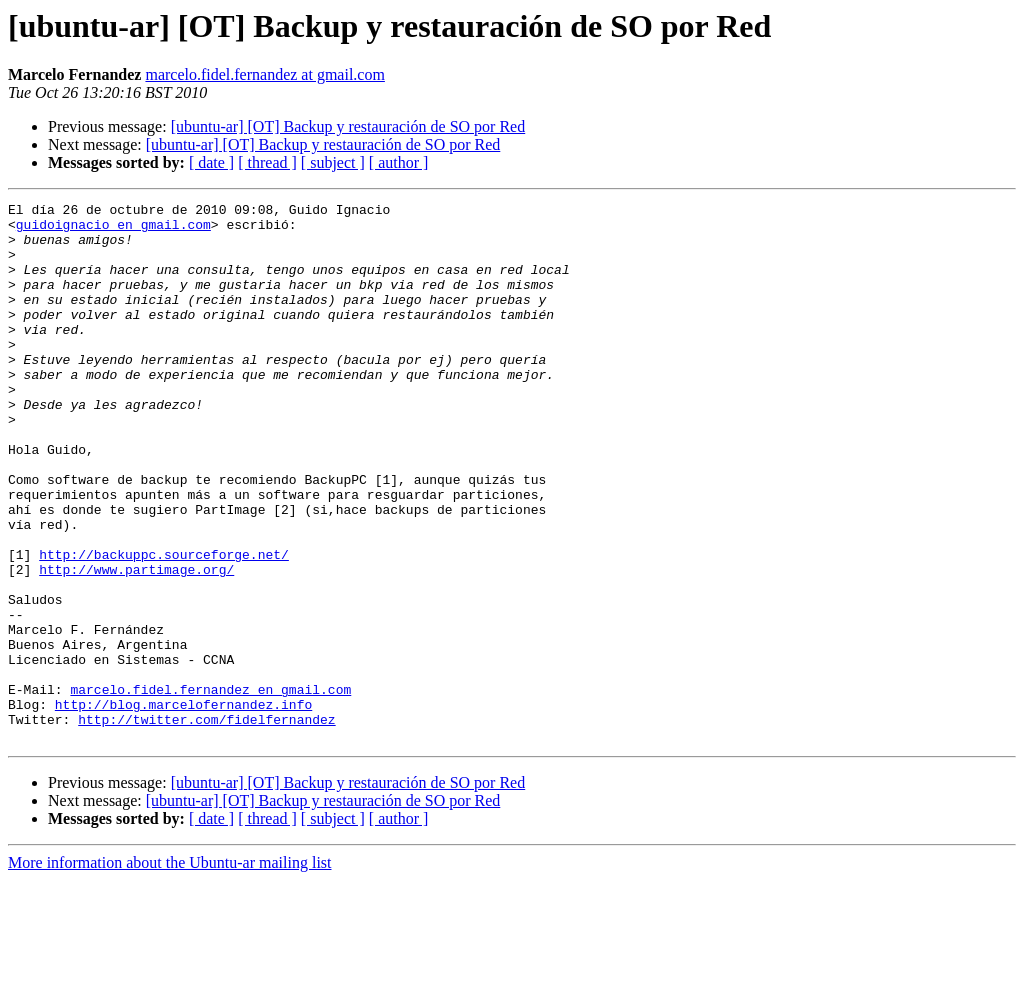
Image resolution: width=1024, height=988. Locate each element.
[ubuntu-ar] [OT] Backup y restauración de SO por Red (348, 126)
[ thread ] (267, 162)
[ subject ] (333, 162)
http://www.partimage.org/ (136, 644)
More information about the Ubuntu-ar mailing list (170, 970)
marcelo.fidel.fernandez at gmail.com (264, 74)
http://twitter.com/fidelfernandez (206, 824)
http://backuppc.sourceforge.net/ (164, 626)
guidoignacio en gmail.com (113, 230)
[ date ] (211, 162)
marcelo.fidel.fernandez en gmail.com (210, 788)
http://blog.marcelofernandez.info (183, 806)
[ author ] (399, 162)
